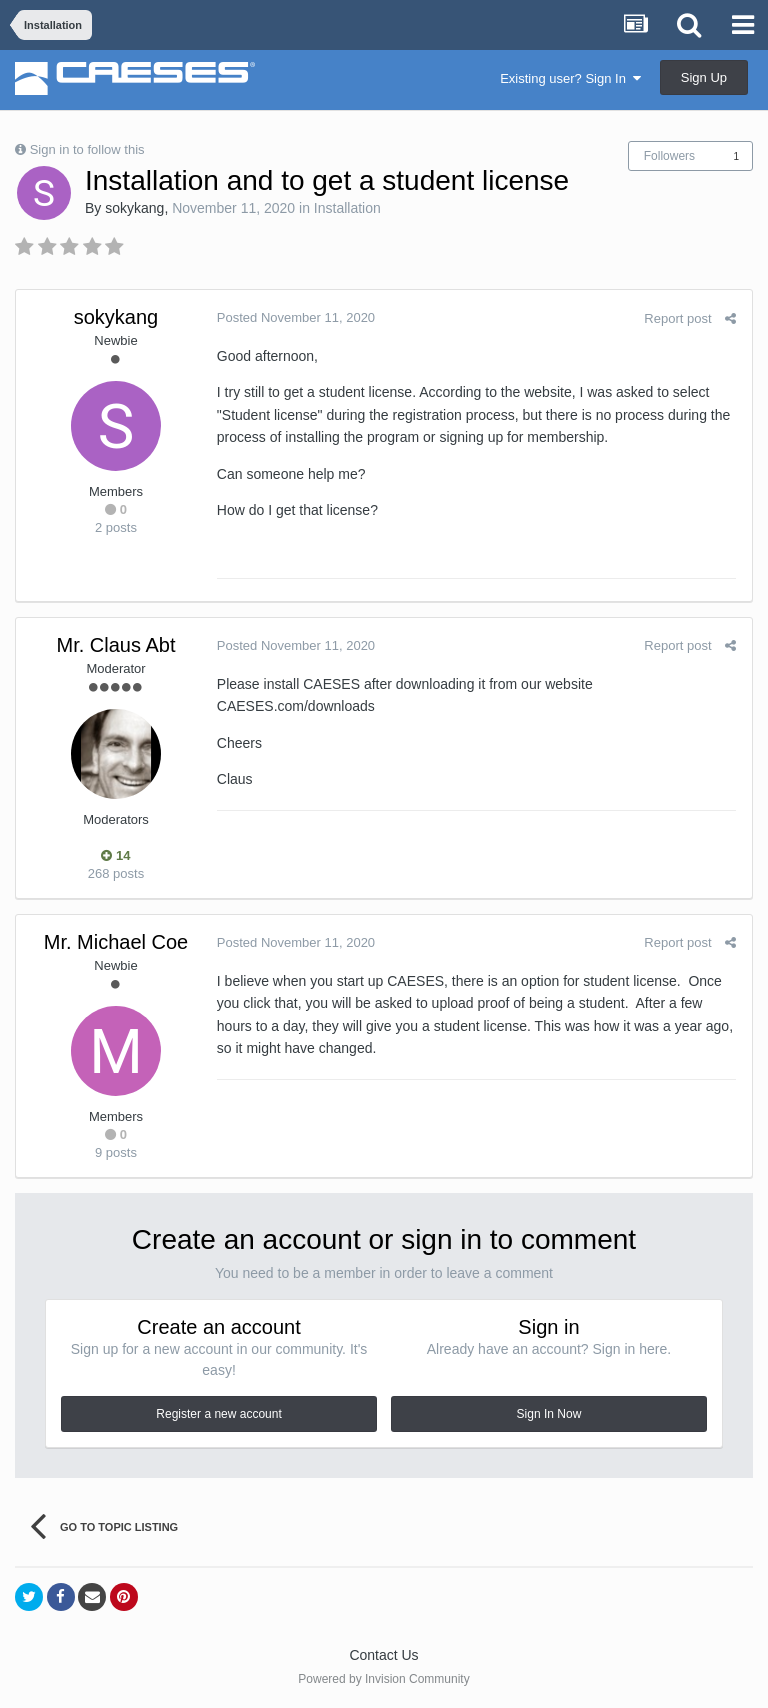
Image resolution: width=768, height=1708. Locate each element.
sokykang (134, 208)
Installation (347, 208)
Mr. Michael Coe (116, 942)
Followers (669, 156)
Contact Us (383, 1655)
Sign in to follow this (87, 149)
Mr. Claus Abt (116, 645)
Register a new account (218, 1414)
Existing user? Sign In (570, 78)
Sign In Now (549, 1414)
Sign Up (704, 77)
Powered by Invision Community (383, 1679)
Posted (295, 317)
